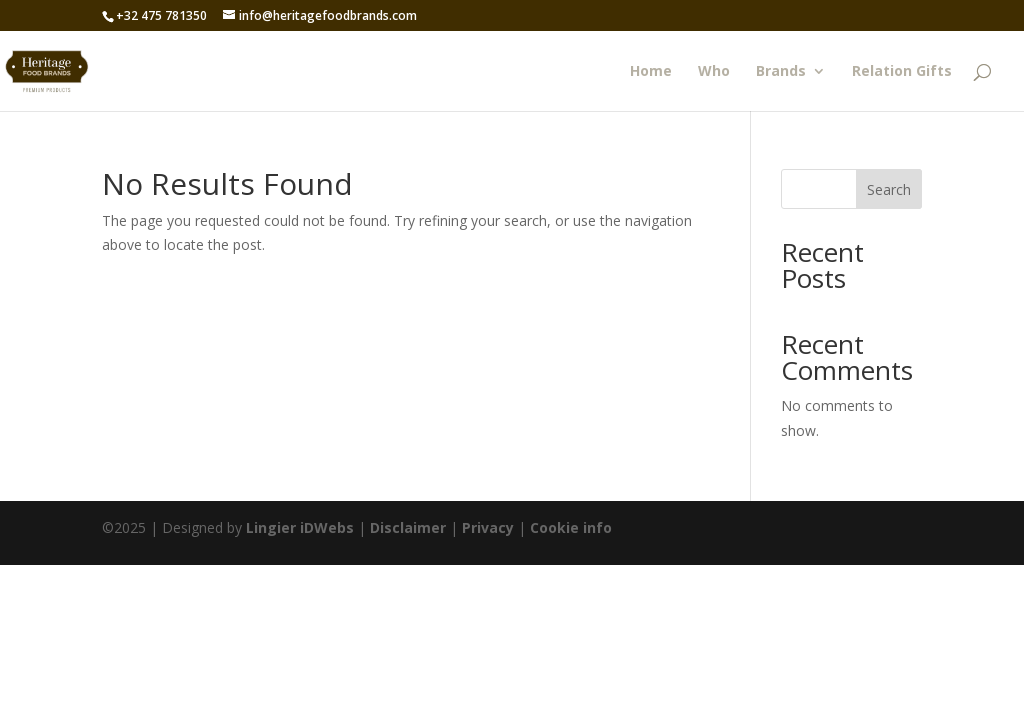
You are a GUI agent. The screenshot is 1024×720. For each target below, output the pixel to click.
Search (889, 189)
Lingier (271, 527)
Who (714, 72)
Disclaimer (408, 527)
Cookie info (571, 527)
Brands (781, 72)
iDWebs (327, 527)
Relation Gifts (902, 72)
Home (651, 72)
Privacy (488, 527)
